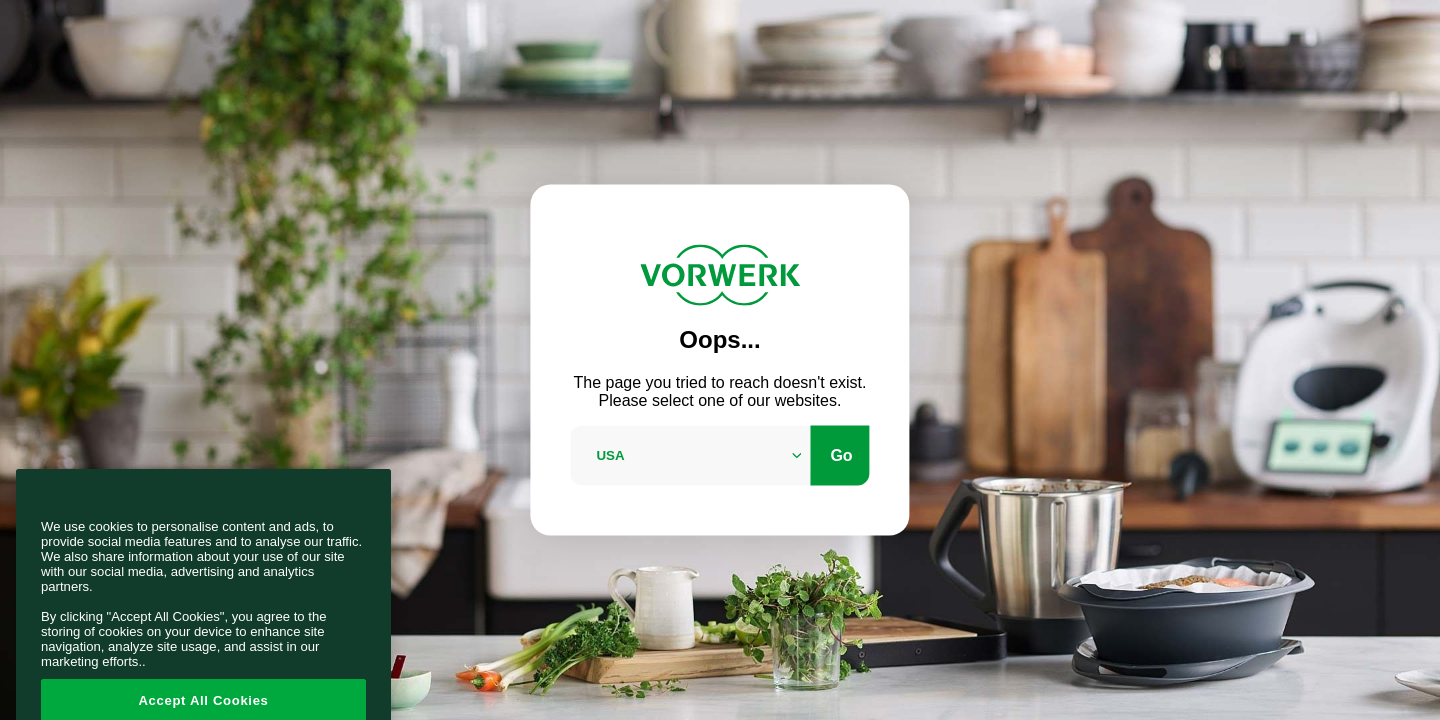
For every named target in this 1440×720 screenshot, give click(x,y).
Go (841, 454)
